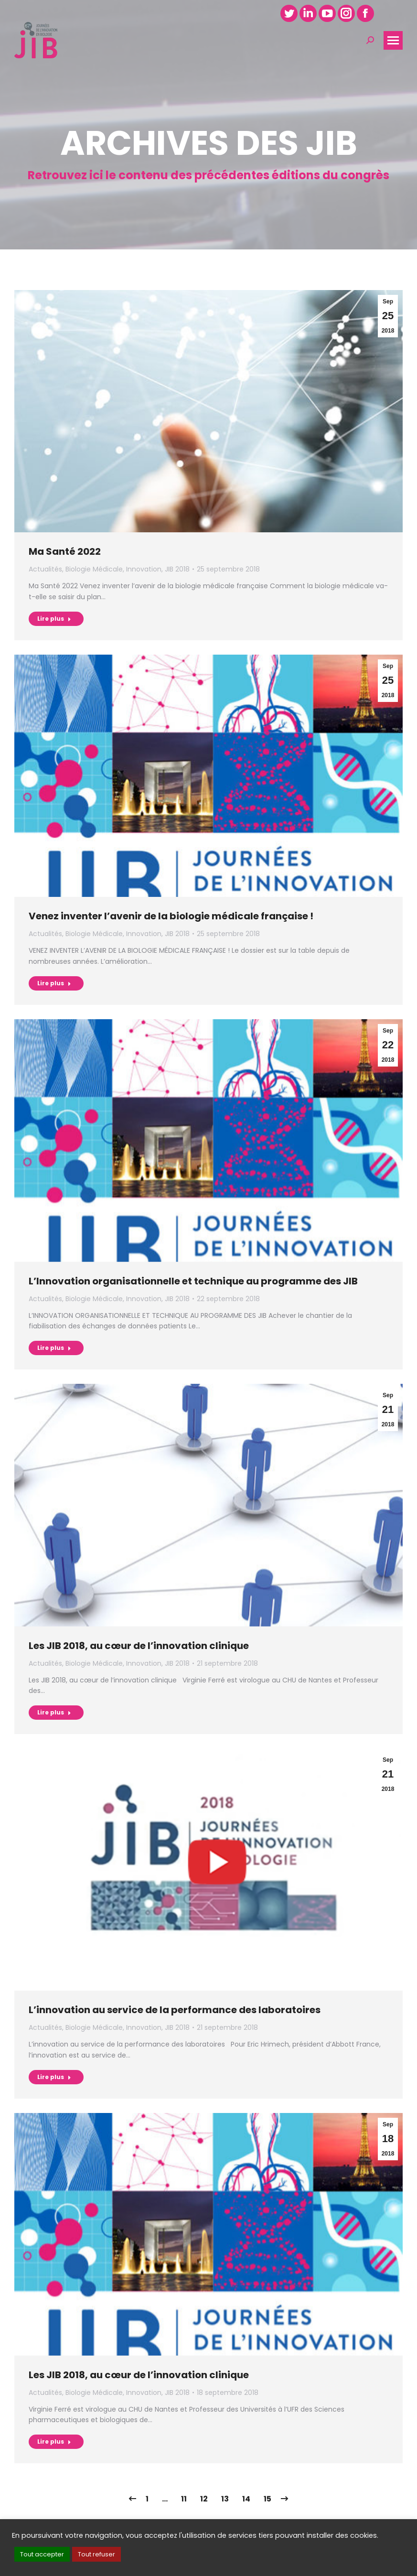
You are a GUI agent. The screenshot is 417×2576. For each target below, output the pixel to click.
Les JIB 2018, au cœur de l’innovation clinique (139, 1645)
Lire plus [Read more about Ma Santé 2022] (54, 618)
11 (184, 2498)
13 (225, 2498)
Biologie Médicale (94, 569)
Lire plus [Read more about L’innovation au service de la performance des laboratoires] (54, 2077)
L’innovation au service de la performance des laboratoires (175, 2009)
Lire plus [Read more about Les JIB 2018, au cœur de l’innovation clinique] (54, 1712)
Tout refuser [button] (96, 2554)
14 (246, 2498)
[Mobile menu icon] (393, 40)
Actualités (45, 569)
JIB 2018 (177, 569)
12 (204, 2498)
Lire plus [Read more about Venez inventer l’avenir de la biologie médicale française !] (54, 983)
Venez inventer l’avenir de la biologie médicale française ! (171, 916)
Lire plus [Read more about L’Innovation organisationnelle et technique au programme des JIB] (54, 1348)
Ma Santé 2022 (65, 551)
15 (267, 2498)
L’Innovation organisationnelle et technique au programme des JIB (193, 1281)
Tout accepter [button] (42, 2554)
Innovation (143, 569)
